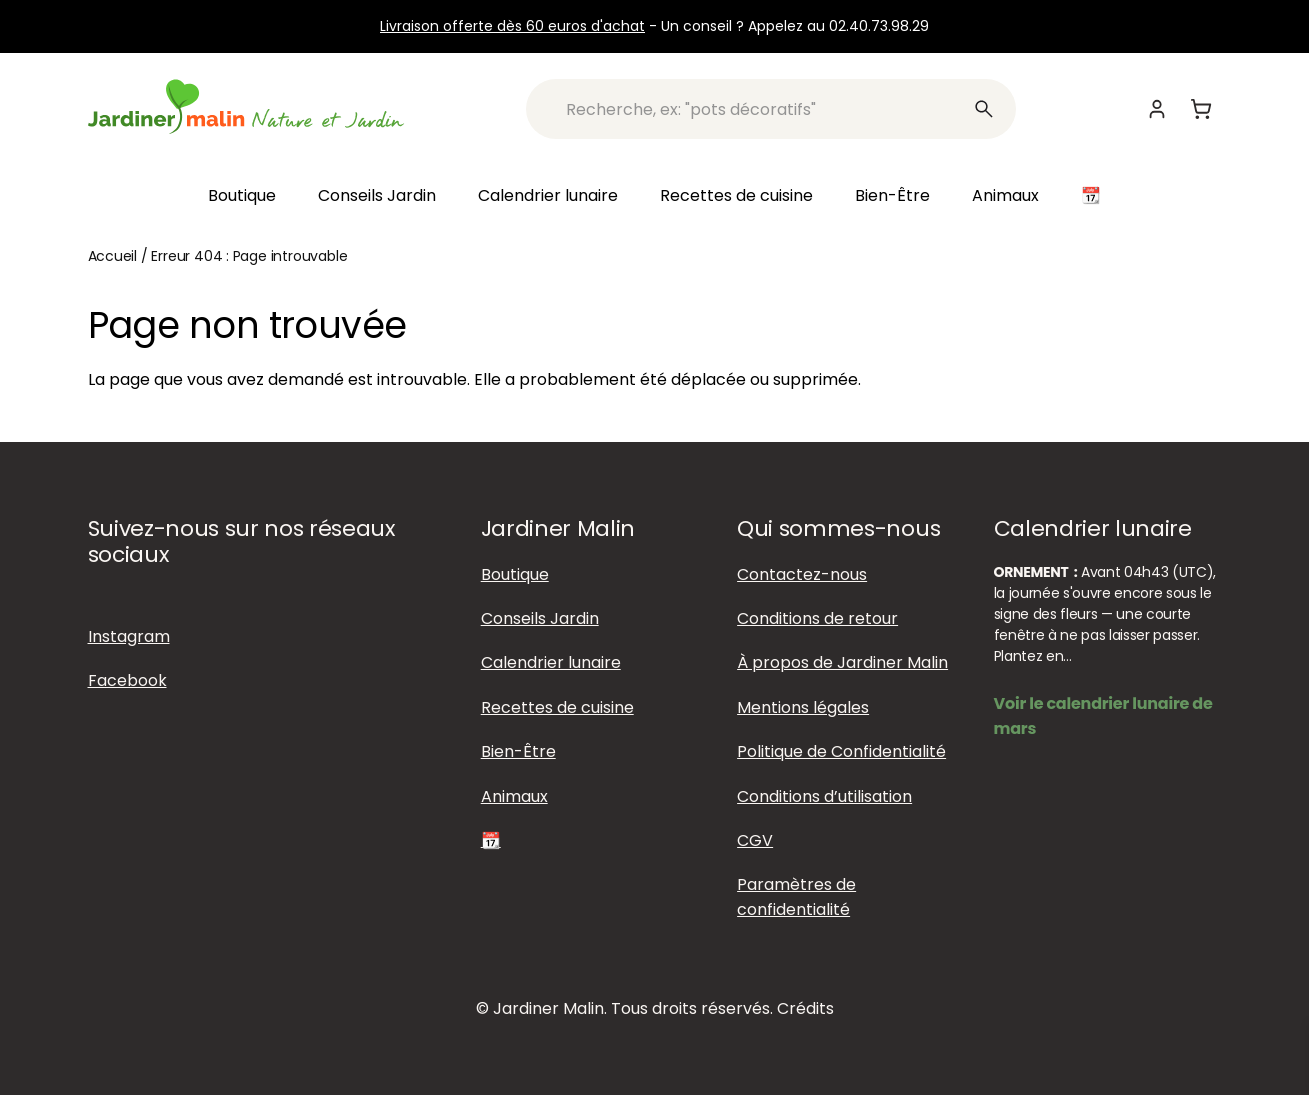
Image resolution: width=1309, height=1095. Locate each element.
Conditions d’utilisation (824, 796)
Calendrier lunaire (548, 195)
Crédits (805, 1008)
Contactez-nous (802, 574)
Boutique (242, 195)
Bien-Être (892, 195)
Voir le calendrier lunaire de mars (1103, 716)
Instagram (129, 636)
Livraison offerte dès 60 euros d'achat (512, 26)
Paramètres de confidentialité (796, 897)
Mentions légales (803, 707)
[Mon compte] (1157, 109)
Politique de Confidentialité (841, 751)
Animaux (1005, 195)
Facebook (127, 680)
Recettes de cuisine (736, 195)
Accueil (113, 256)
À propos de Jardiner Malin (842, 662)
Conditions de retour (817, 618)
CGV (755, 840)
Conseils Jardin (377, 195)
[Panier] (1201, 109)
